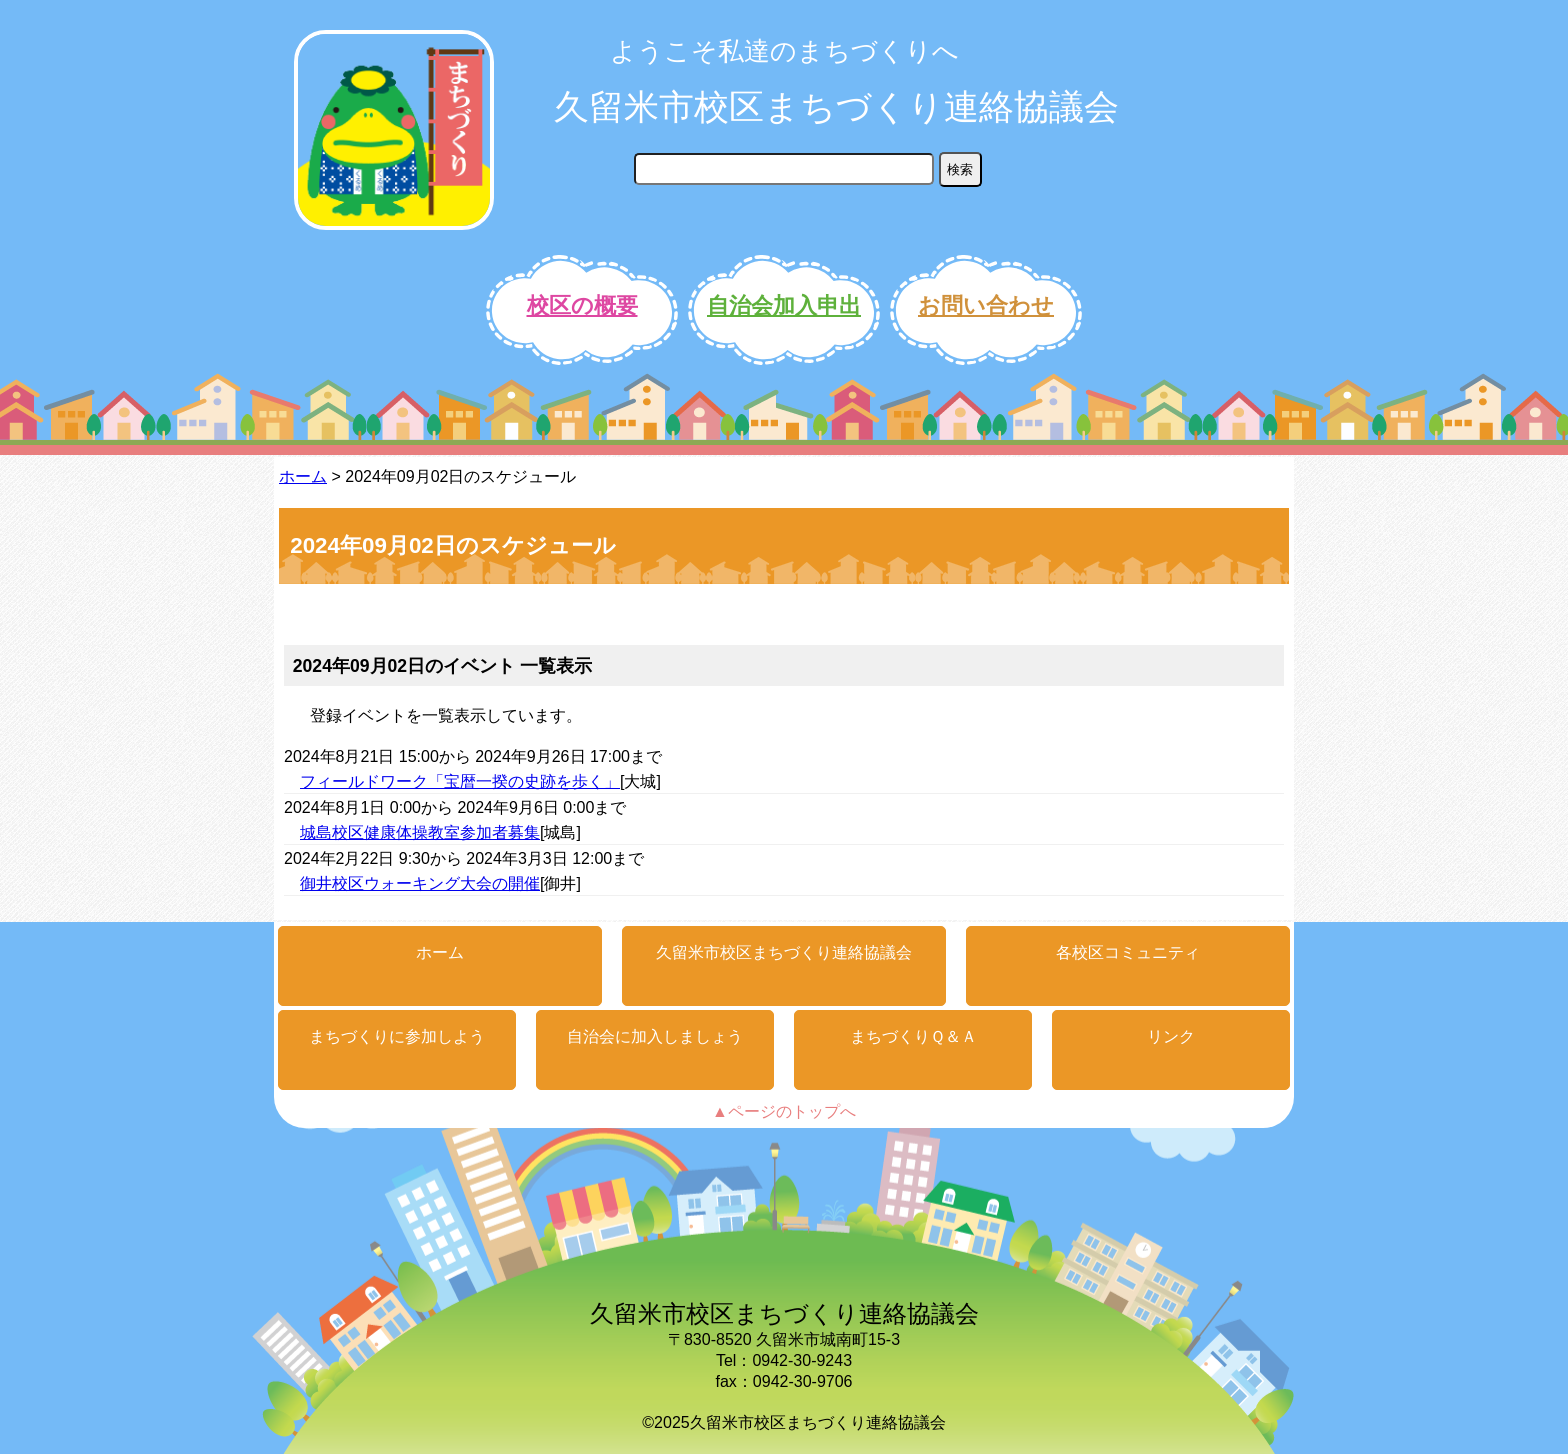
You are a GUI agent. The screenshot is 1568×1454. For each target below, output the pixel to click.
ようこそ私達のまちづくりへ (784, 51)
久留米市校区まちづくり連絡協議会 (836, 106)
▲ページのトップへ (784, 1111)
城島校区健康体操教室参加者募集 (420, 832)
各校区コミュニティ (1128, 952)
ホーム (303, 476)
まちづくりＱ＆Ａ (913, 1036)
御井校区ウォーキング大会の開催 (420, 883)
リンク (1171, 1036)
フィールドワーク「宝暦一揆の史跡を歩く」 (460, 781)
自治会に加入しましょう (655, 1036)
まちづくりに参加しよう (397, 1036)
